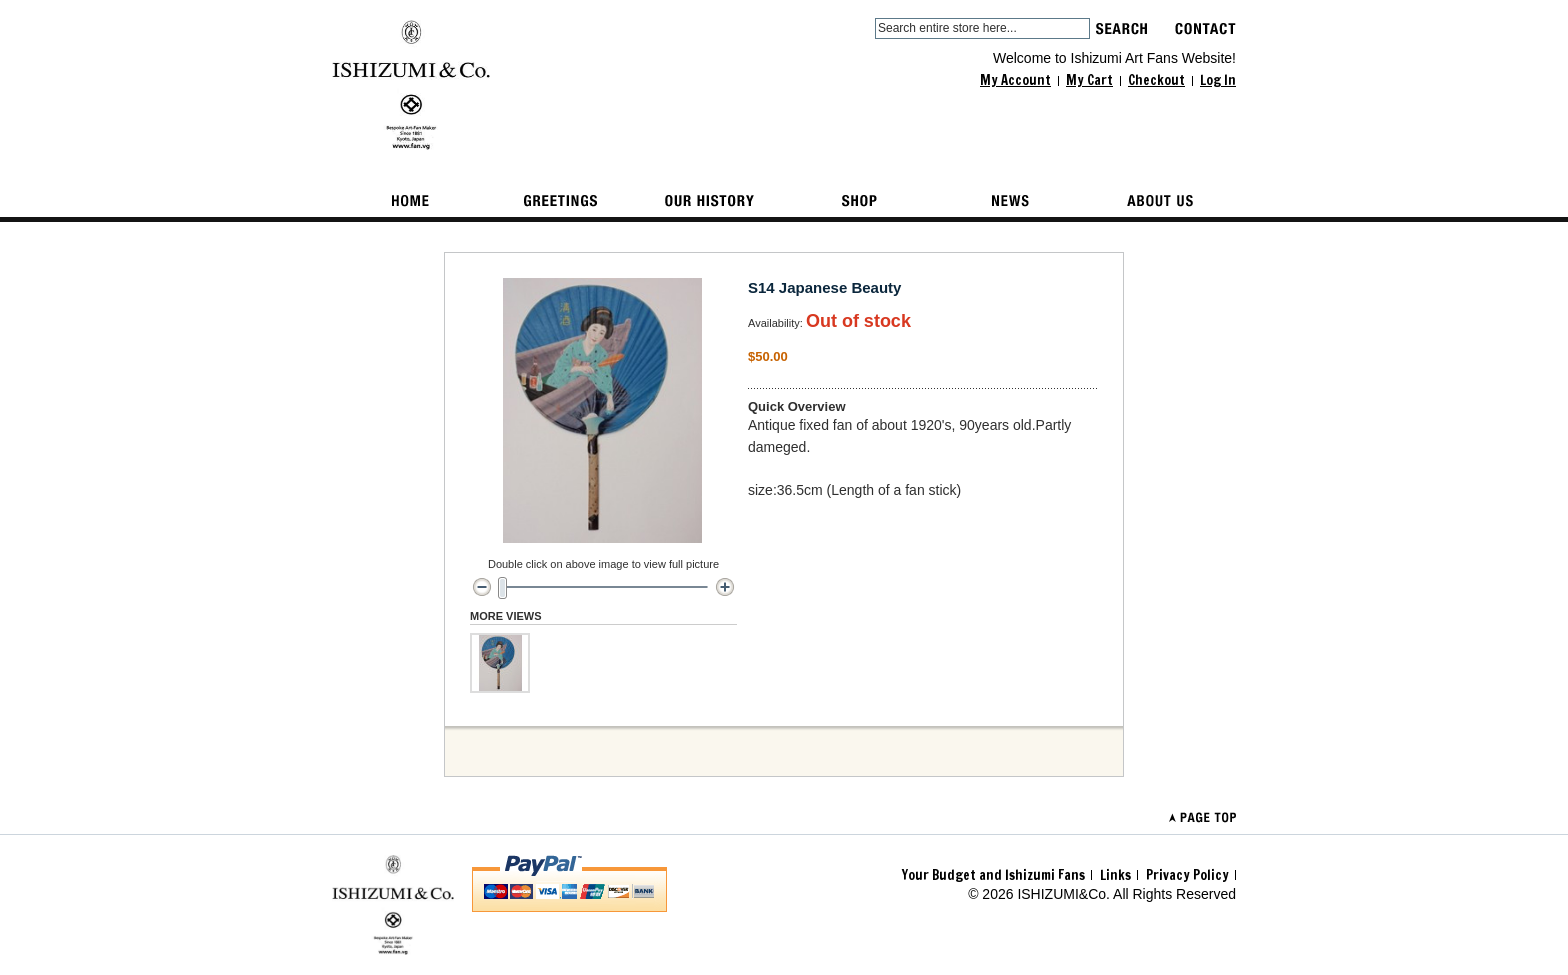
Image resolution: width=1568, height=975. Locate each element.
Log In (1218, 80)
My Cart (1089, 80)
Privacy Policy (1187, 875)
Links (1115, 875)
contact (1205, 28)
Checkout (1156, 80)
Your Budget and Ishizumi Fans (993, 875)
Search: (863, 28)
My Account (1015, 80)
